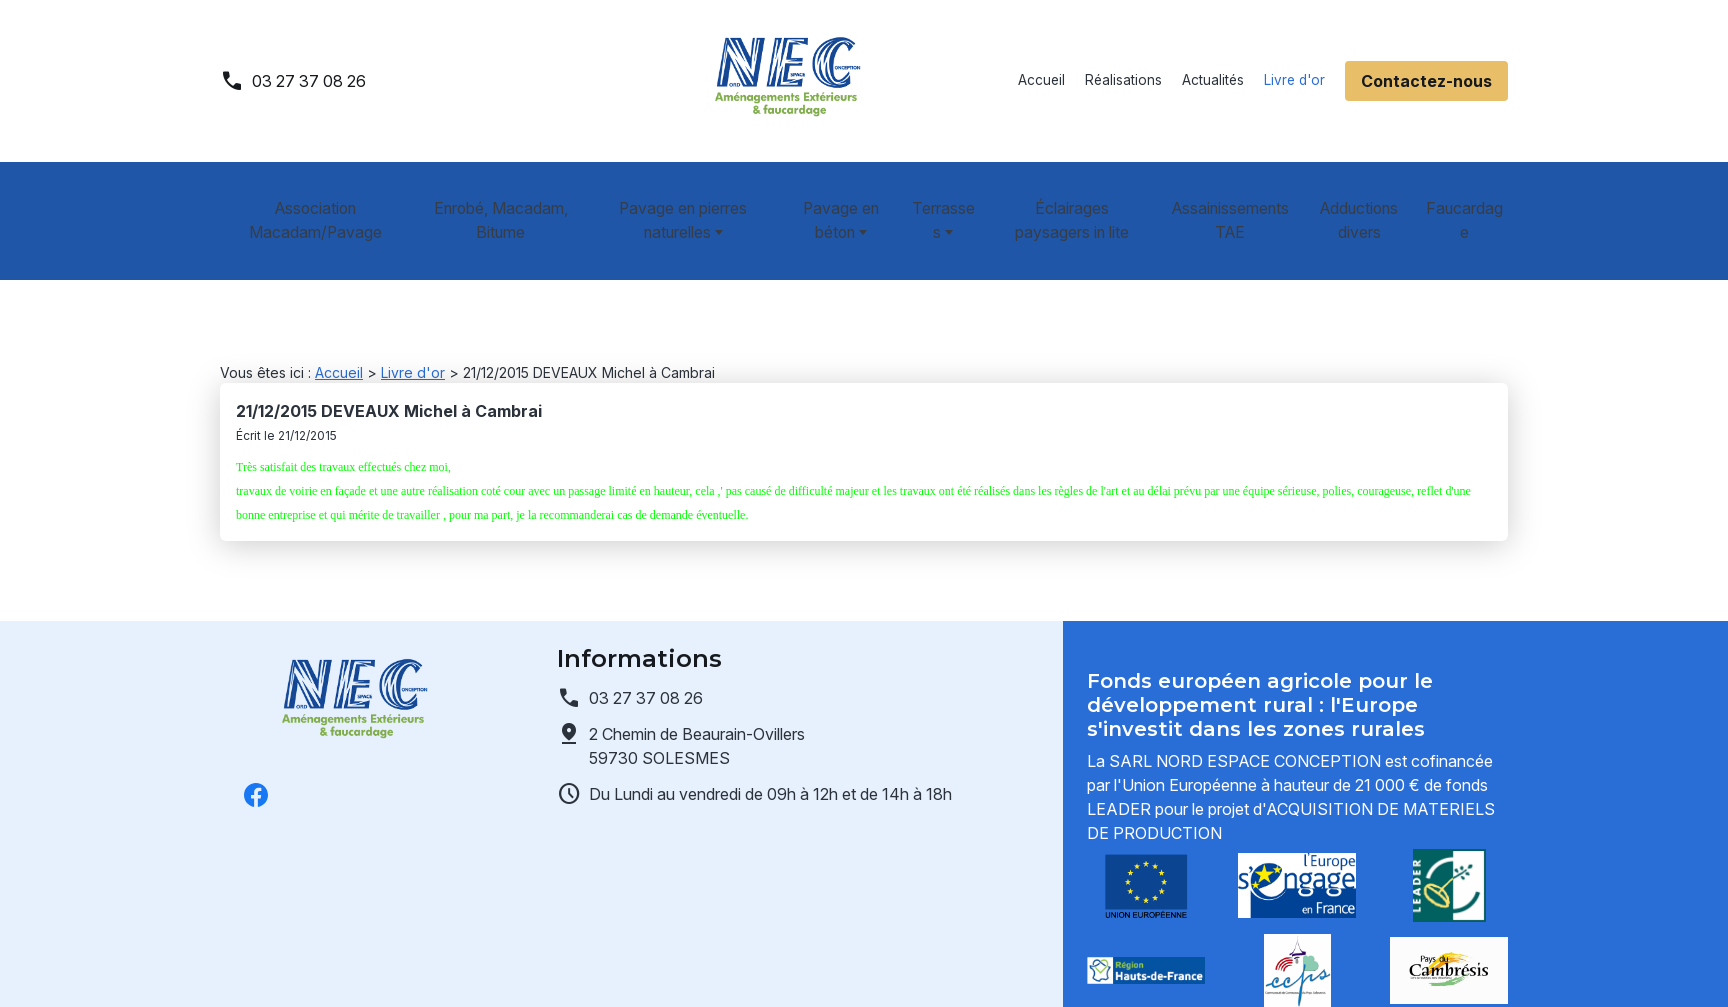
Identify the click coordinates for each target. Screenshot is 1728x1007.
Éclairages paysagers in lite (1075, 196)
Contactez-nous (1426, 81)
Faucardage (1471, 196)
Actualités (1213, 80)
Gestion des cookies (719, 967)
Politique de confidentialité (511, 967)
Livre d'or (1294, 80)
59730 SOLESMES (699, 697)
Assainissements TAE (1234, 196)
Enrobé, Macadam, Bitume (492, 196)
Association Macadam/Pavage (311, 196)
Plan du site (866, 967)
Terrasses (938, 196)
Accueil (1041, 80)
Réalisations (1123, 80)
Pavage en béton (830, 196)
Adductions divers (1367, 196)
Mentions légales (316, 967)
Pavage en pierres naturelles (669, 196)
